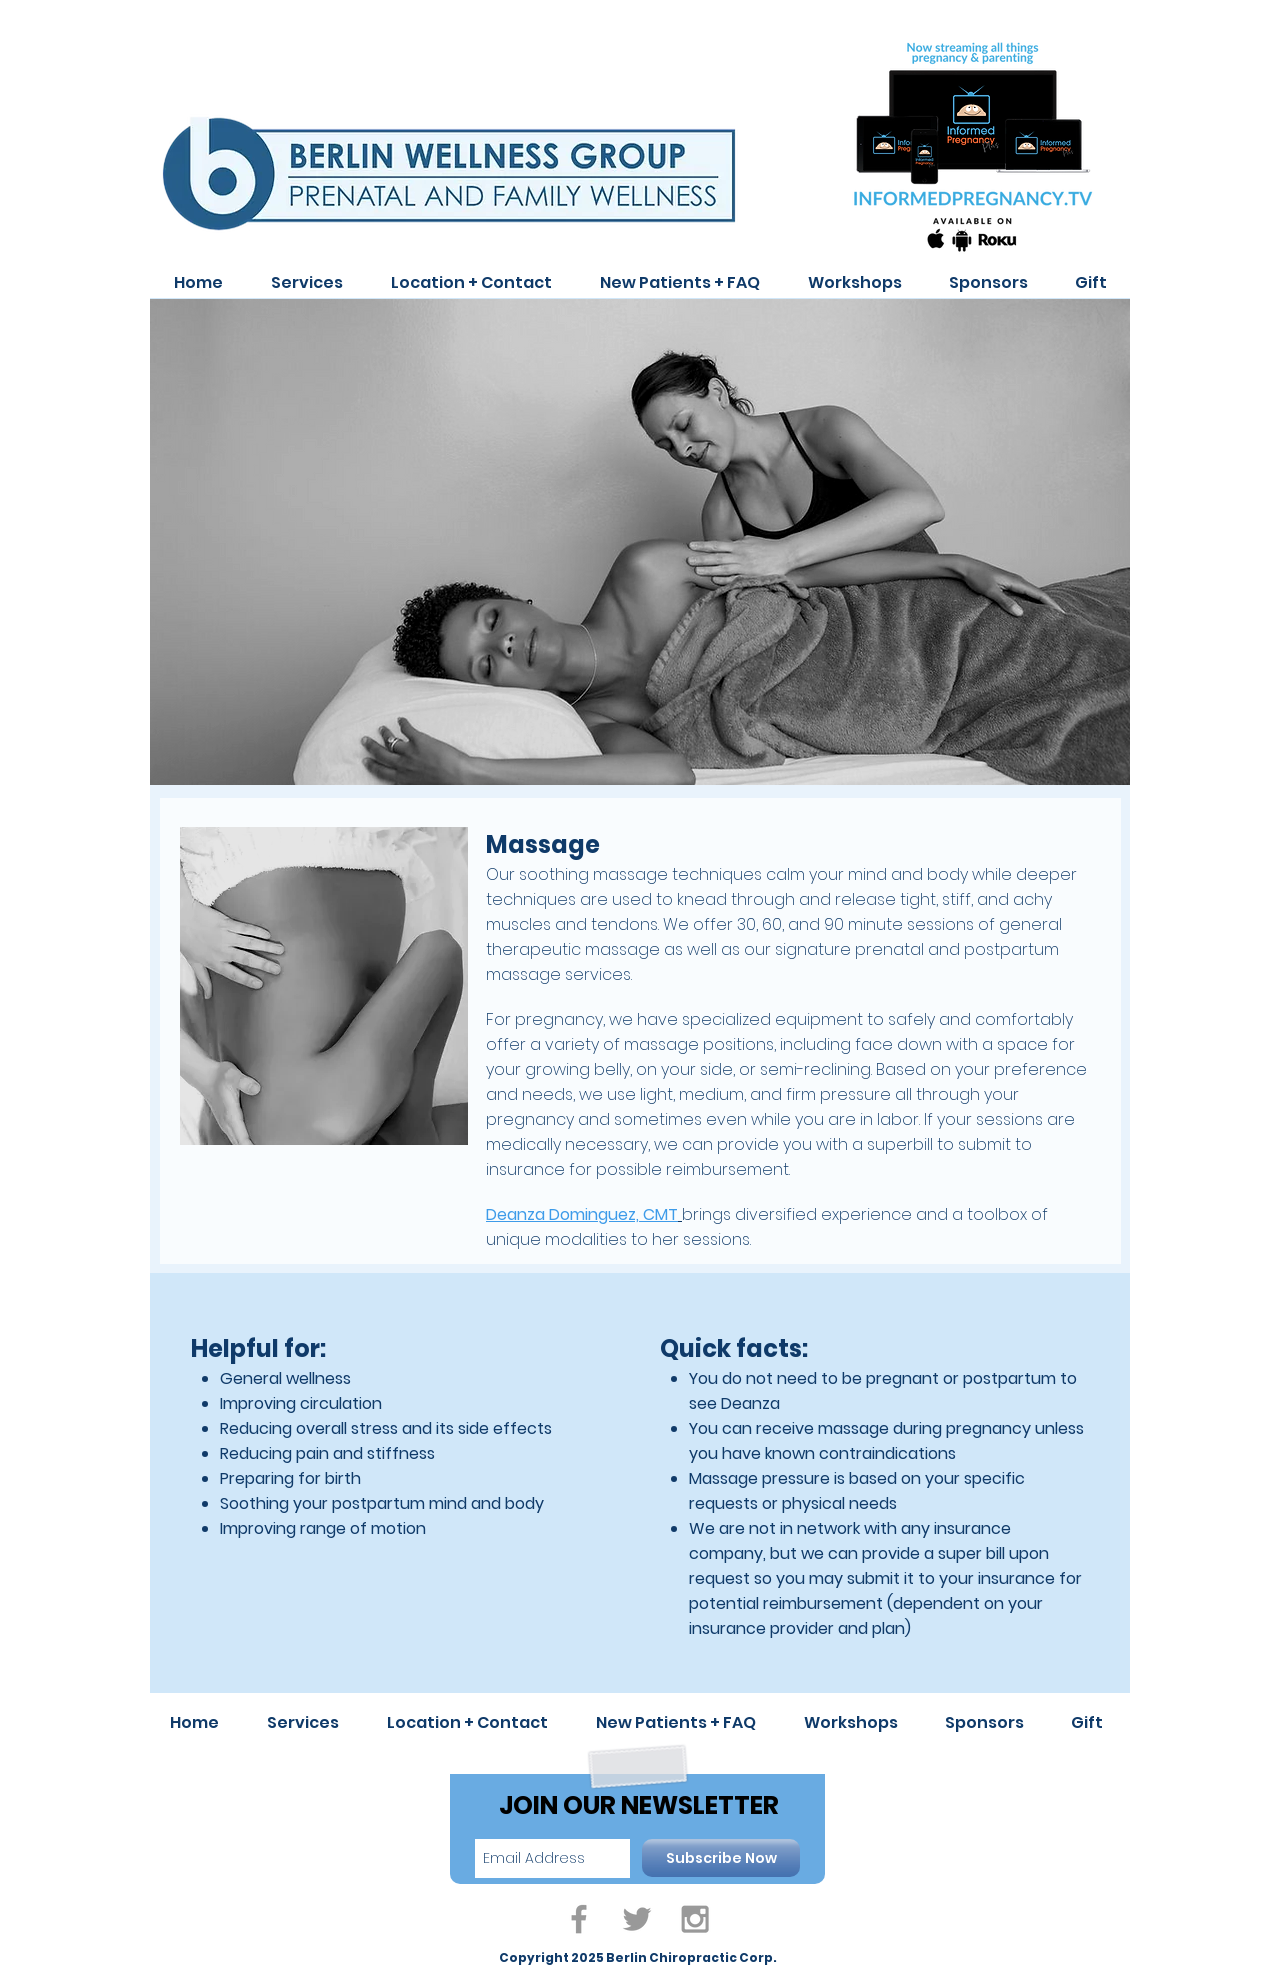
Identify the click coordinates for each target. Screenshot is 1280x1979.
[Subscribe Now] (721, 1858)
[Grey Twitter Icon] (637, 1919)
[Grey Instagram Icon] (695, 1919)
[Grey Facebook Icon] (579, 1919)
